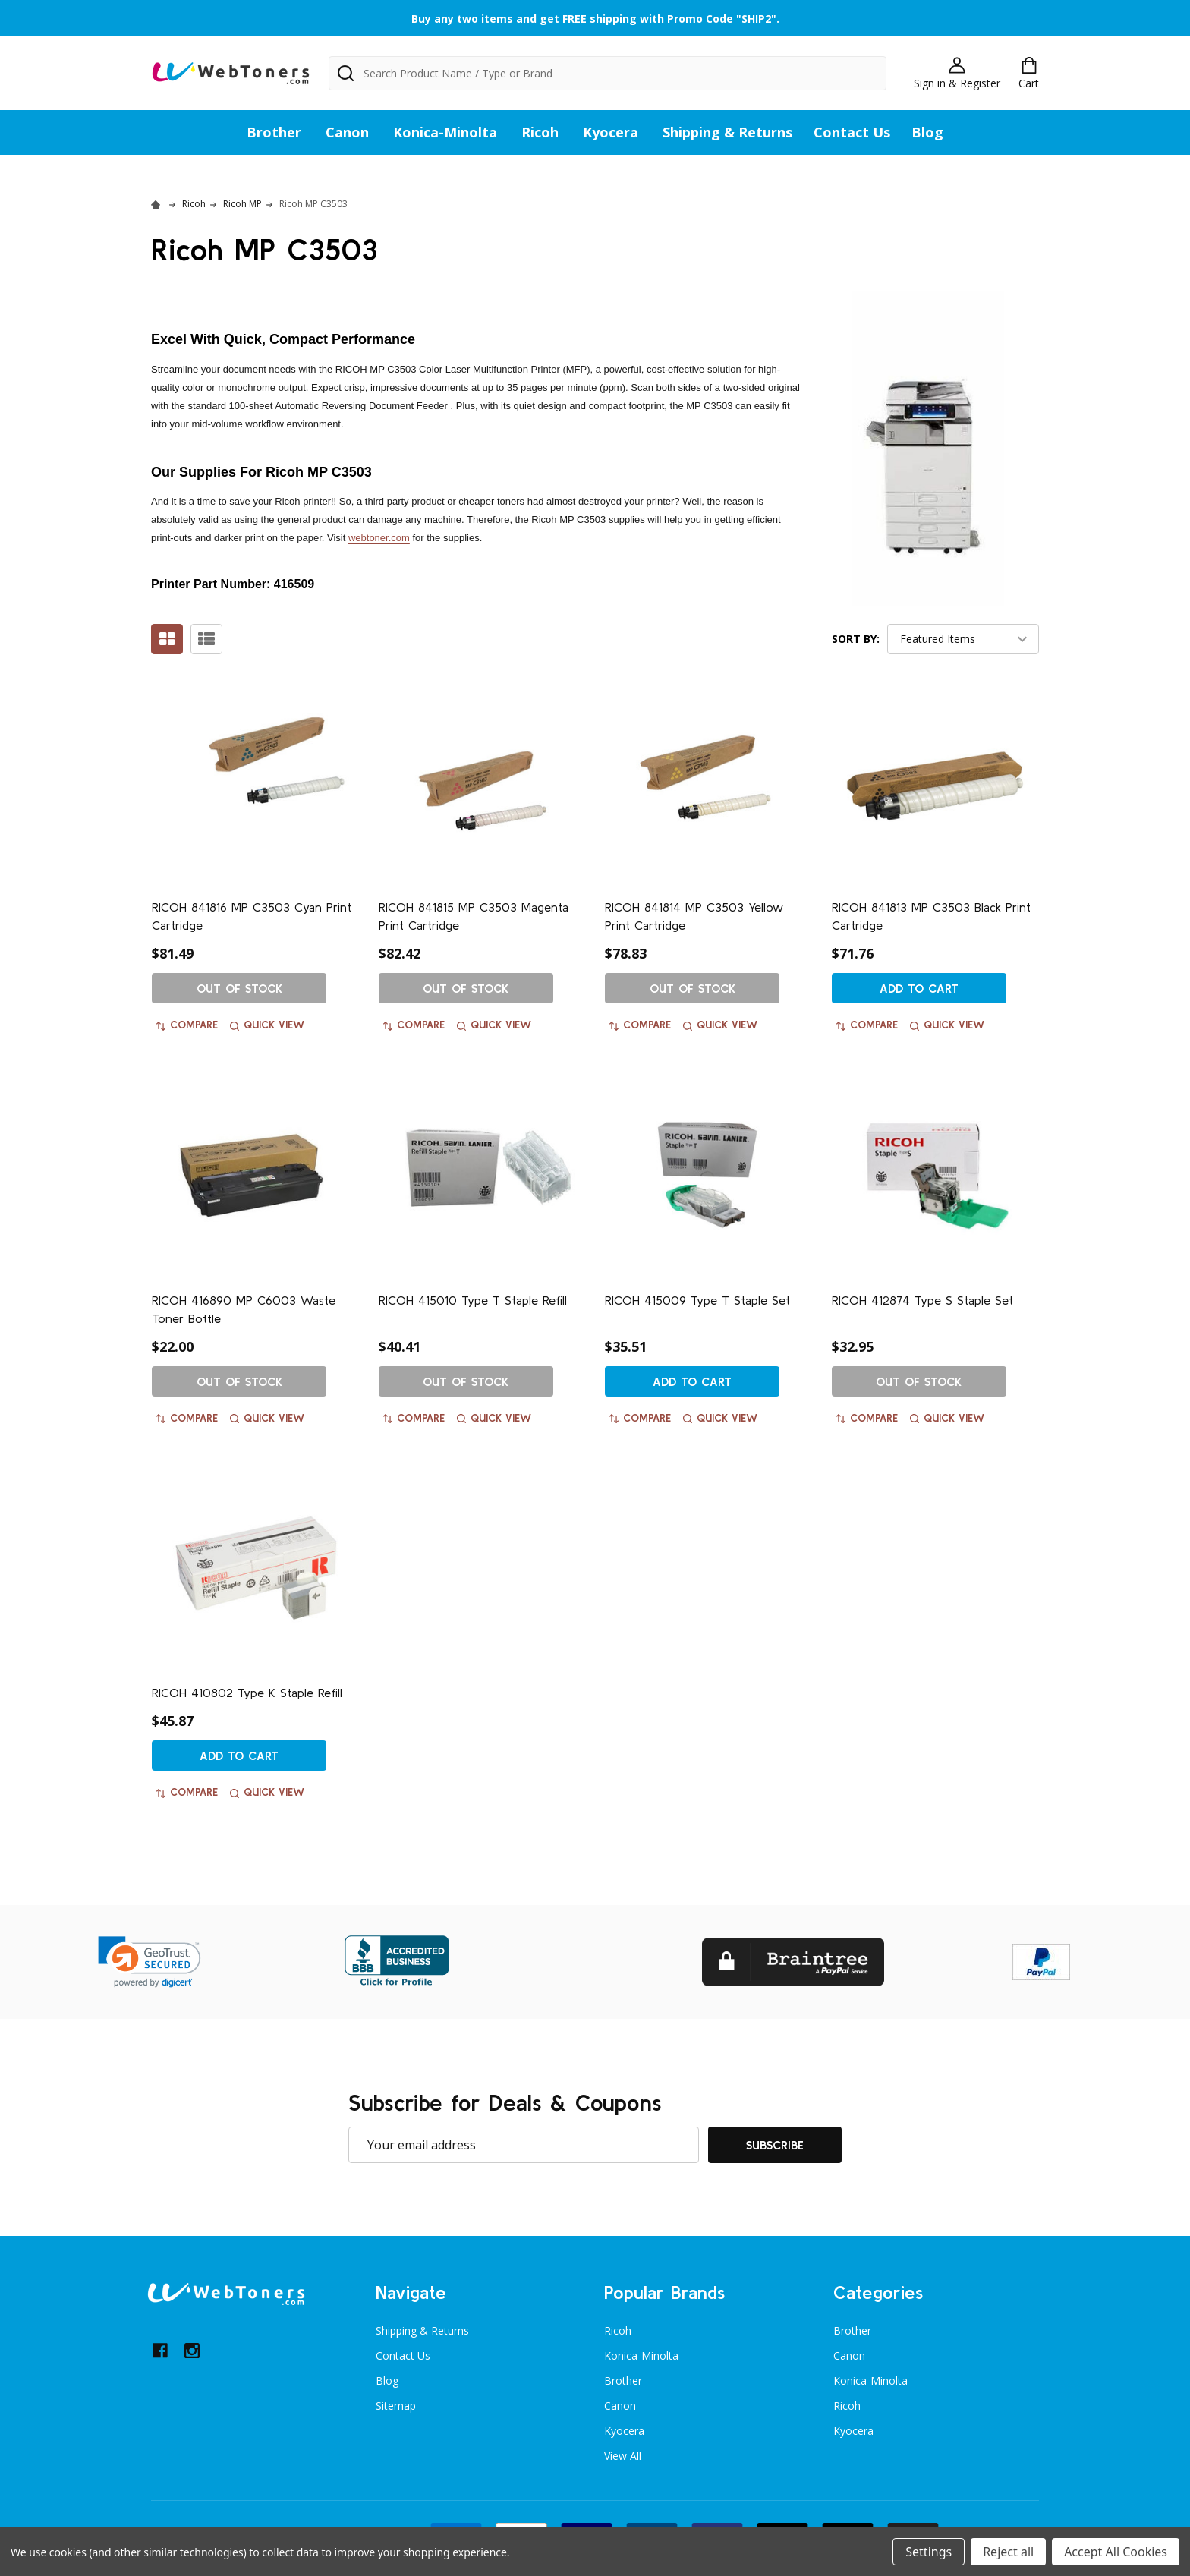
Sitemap (396, 2405)
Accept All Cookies (1115, 2551)
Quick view (267, 1025)
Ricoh (540, 132)
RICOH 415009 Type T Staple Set (697, 1300)
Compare (187, 1025)
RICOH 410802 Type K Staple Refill (247, 1692)
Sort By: (856, 638)
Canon (347, 132)
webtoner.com (379, 537)
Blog (927, 132)
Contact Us (852, 132)
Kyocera (610, 132)
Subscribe (775, 2145)
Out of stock (239, 988)
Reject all (1008, 2551)
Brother (274, 132)
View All (622, 2455)
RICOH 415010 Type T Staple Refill (473, 1300)
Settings (928, 2551)
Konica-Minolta (445, 132)
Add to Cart (919, 988)
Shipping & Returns (727, 132)
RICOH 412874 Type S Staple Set (922, 1300)
